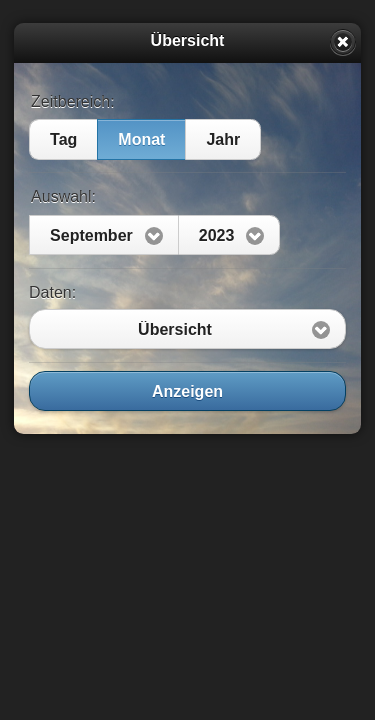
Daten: (52, 292)
